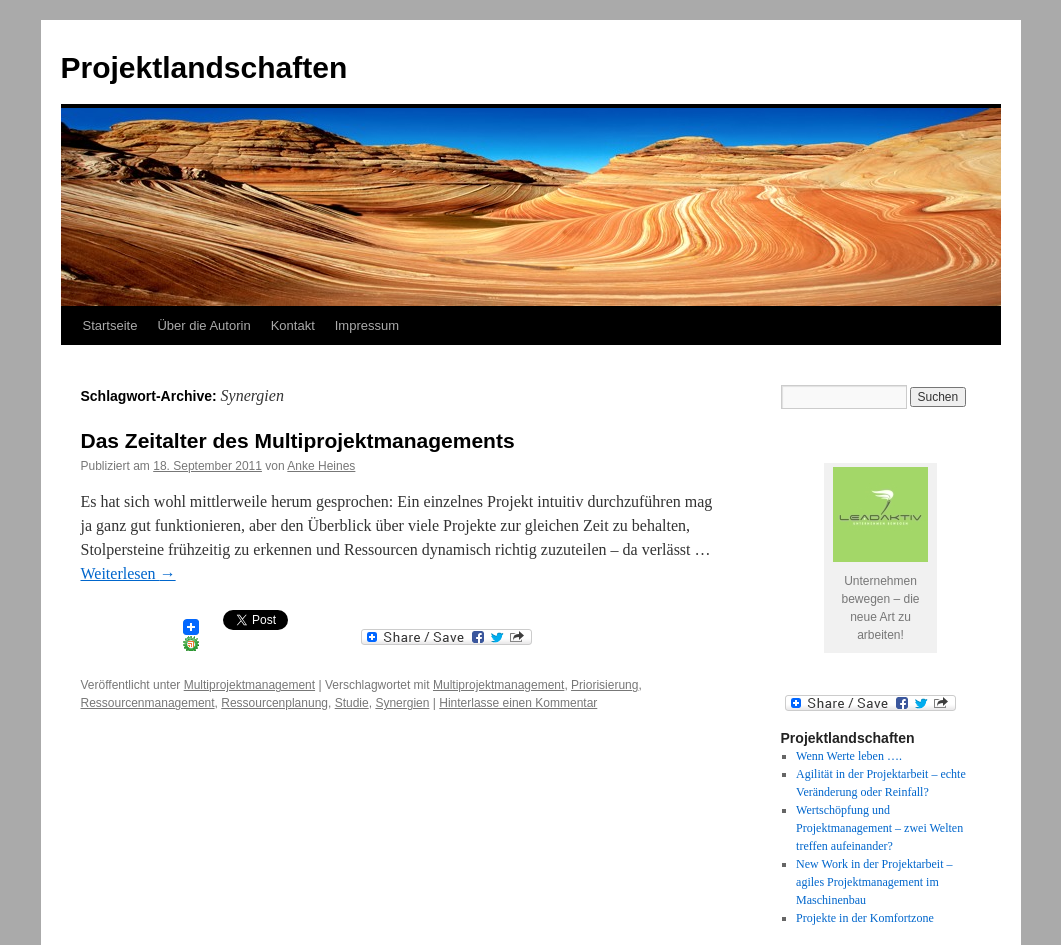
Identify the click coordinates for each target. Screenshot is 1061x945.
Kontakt (293, 325)
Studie (352, 703)
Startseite (110, 325)
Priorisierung (604, 685)
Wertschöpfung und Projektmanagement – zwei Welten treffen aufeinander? (879, 828)
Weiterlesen (128, 573)
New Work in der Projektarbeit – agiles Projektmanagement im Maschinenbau (874, 882)
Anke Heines (321, 466)
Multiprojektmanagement (249, 685)
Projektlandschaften (204, 67)
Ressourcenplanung (274, 703)
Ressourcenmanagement (148, 703)
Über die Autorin (203, 325)
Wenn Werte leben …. (849, 756)
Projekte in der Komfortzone (865, 918)
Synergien (402, 703)
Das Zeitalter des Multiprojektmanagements (298, 440)
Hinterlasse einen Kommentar (518, 703)
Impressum (367, 325)
